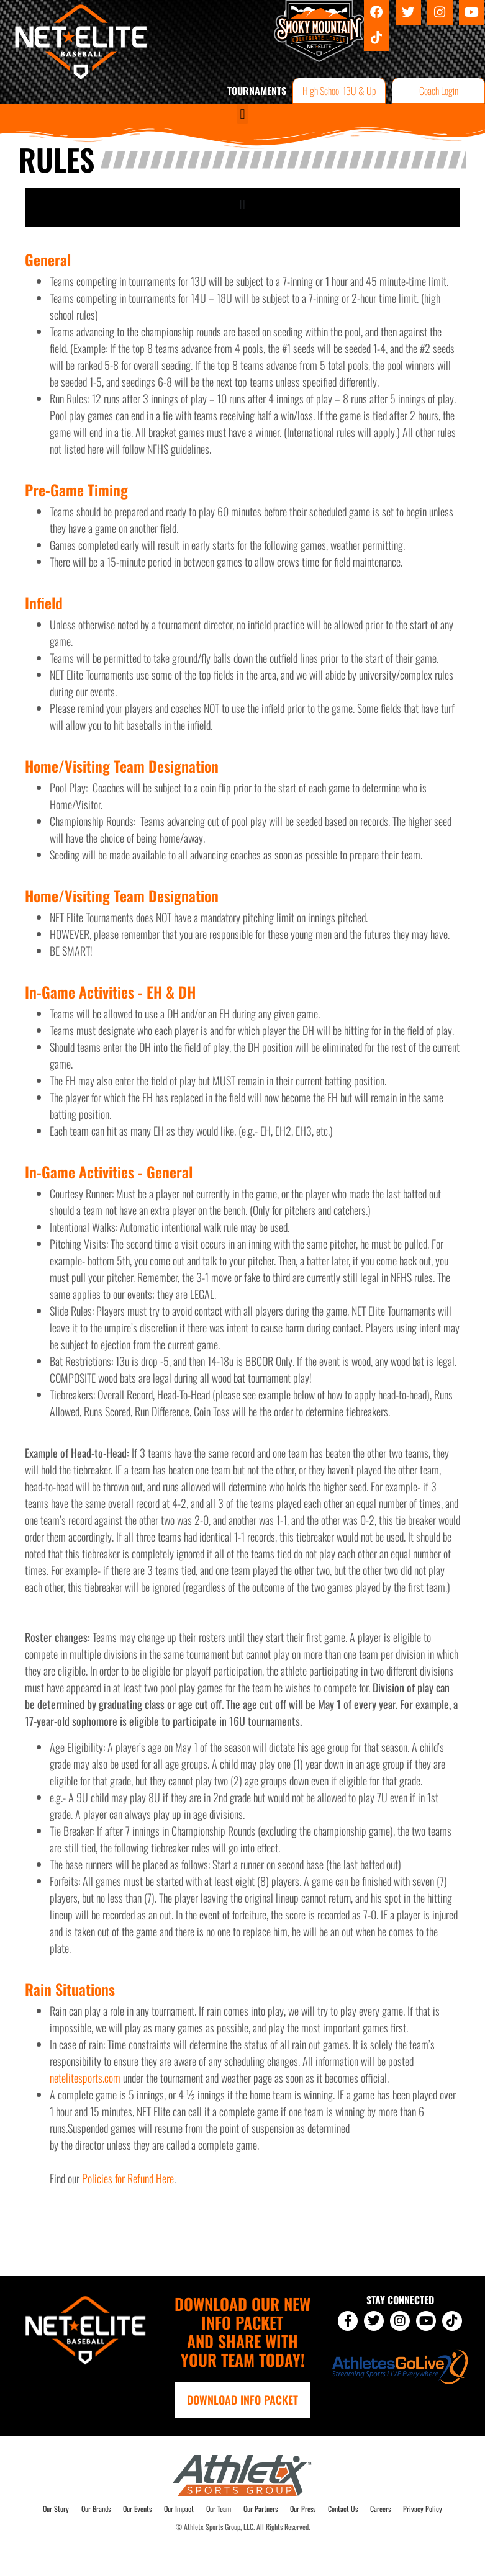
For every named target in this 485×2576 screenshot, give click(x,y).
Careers (380, 2508)
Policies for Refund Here (128, 2178)
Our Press (302, 2508)
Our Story (56, 2508)
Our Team (218, 2508)
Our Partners (260, 2508)
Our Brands (96, 2508)
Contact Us (343, 2508)
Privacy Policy (422, 2508)
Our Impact (179, 2508)
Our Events (137, 2508)
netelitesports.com (85, 2078)
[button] (242, 114)
